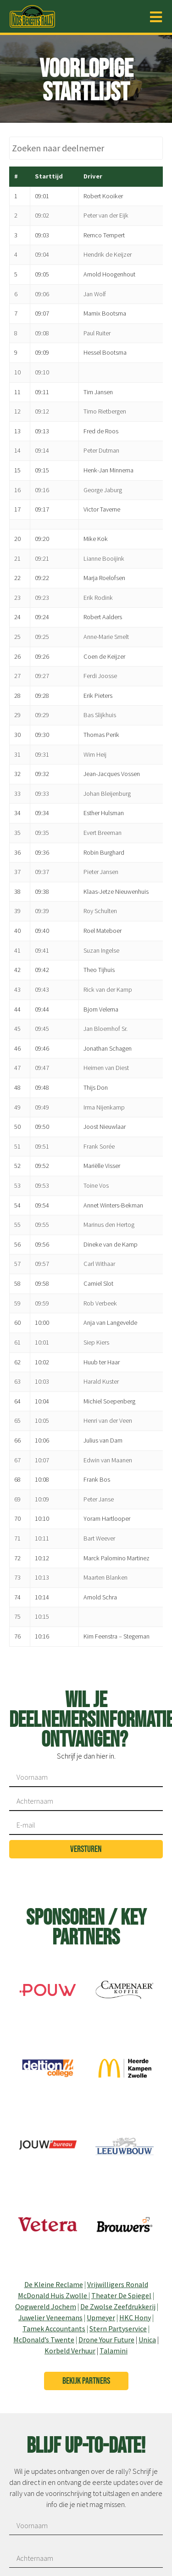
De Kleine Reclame (53, 2284)
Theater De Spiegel (121, 2295)
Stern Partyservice (118, 2328)
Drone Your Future (106, 2339)
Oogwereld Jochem (45, 2306)
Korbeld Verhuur (69, 2350)
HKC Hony (135, 2317)
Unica (147, 2339)
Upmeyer (101, 2317)
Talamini (114, 2350)
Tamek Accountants (53, 2328)
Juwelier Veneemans (50, 2317)
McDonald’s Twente (43, 2339)
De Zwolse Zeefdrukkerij (117, 2306)
